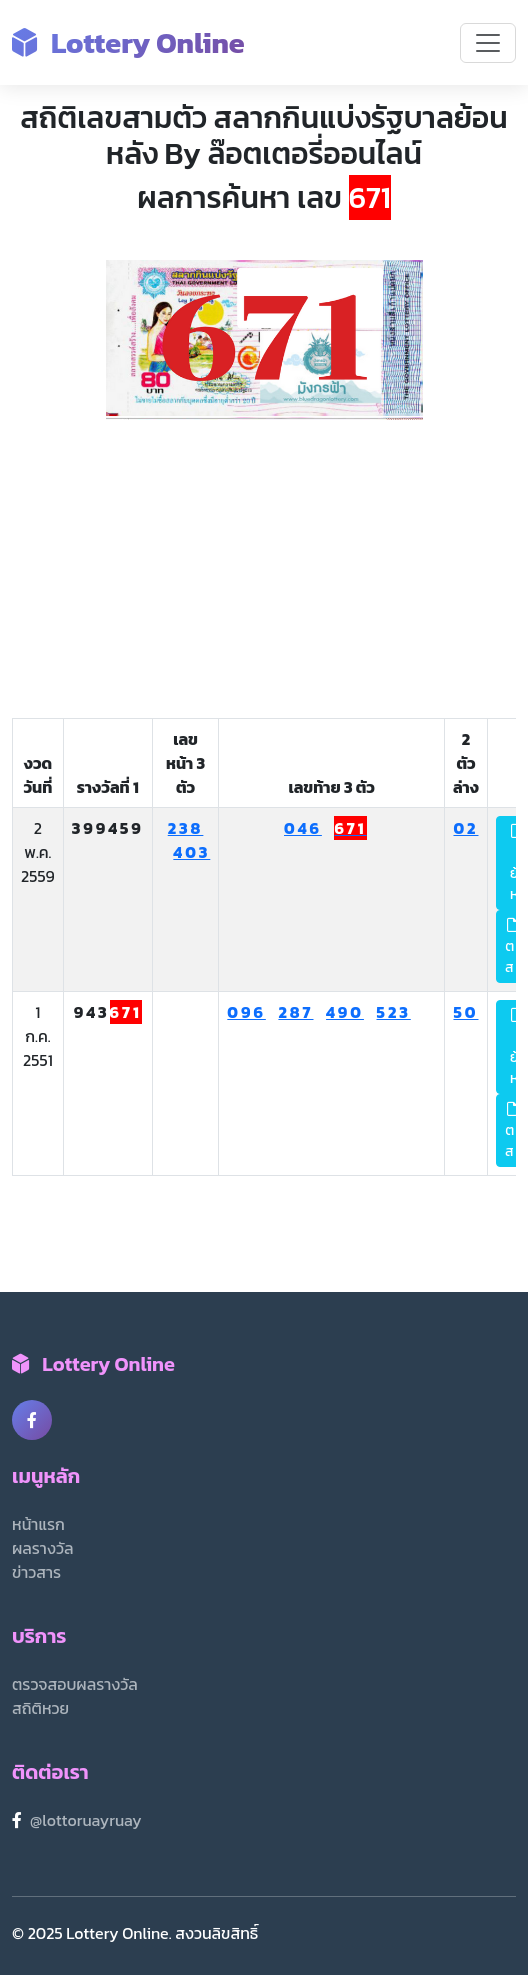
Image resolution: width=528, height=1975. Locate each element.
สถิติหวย (40, 1708)
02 (465, 828)
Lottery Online (128, 42)
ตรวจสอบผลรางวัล (75, 1684)
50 (465, 1012)
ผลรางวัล (42, 1548)
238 (186, 828)
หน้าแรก (38, 1524)
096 (246, 1012)
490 (345, 1012)
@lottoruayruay (86, 1820)
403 (191, 852)
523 (394, 1012)
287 (295, 1012)
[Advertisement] (264, 570)
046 (303, 828)
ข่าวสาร (36, 1572)
